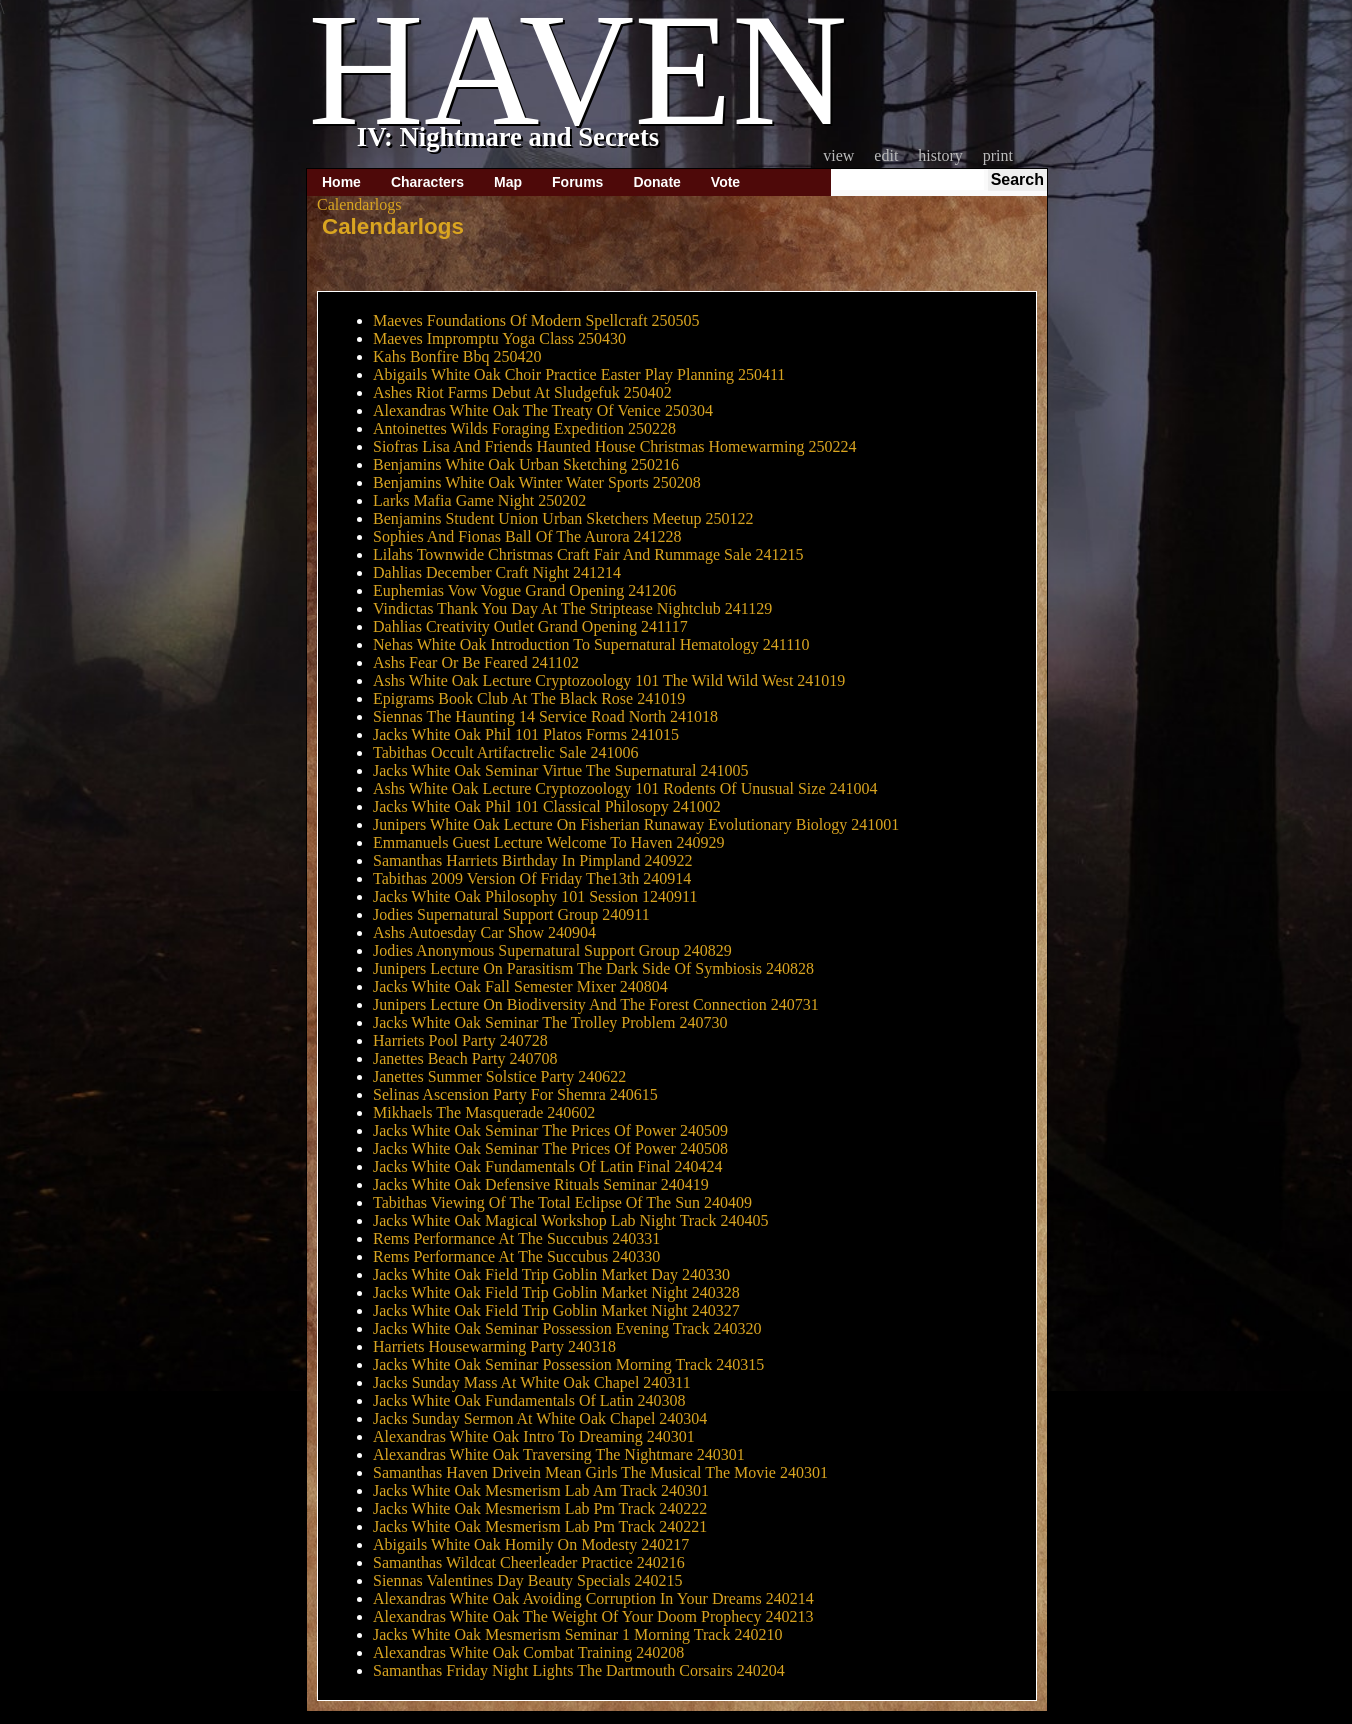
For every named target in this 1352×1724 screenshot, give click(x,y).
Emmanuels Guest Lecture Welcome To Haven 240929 (549, 842)
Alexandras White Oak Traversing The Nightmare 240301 (559, 1454)
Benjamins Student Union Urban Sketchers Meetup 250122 (563, 518)
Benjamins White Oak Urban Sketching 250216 (526, 464)
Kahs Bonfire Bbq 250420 (457, 356)
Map (508, 182)
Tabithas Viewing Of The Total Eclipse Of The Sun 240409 (562, 1202)
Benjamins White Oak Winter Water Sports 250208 (537, 482)
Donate (656, 182)
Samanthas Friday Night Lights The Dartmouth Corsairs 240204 (579, 1670)
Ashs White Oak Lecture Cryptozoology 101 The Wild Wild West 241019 (609, 680)
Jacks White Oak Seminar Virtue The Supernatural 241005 (560, 770)
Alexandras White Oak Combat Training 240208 (528, 1652)
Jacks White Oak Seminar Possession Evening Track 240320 (567, 1328)
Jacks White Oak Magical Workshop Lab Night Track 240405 (570, 1220)
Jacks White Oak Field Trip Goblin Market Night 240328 (556, 1292)
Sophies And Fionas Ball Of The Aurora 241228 (527, 536)
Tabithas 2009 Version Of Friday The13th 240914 (532, 878)
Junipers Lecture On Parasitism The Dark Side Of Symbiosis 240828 (593, 968)
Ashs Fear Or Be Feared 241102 (476, 662)
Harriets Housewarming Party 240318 (494, 1346)
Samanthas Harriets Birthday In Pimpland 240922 (533, 860)
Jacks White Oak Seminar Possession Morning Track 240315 (568, 1364)
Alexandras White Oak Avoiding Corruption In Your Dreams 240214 (593, 1598)
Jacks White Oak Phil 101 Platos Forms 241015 (526, 734)
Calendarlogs (393, 226)
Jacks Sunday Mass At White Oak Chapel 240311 (532, 1382)
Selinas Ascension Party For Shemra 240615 (515, 1094)
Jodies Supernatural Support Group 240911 (511, 914)
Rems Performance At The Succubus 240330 (516, 1256)
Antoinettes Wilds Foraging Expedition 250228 (524, 428)
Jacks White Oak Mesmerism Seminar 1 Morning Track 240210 (577, 1634)
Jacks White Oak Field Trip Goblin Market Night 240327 (556, 1310)
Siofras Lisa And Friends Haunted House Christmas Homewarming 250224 (615, 446)
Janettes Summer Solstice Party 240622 (499, 1076)
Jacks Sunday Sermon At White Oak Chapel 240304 (540, 1418)
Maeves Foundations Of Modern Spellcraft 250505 (536, 320)
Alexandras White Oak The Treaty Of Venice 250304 (543, 410)
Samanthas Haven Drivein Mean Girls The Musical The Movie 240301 (600, 1472)
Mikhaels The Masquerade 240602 (484, 1112)
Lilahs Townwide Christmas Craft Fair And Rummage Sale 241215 (588, 554)
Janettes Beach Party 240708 (465, 1058)
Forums (577, 182)
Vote (725, 182)
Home (341, 182)
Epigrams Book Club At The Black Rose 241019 (529, 698)
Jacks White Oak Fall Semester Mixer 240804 (520, 986)
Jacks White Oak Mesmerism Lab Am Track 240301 (541, 1490)
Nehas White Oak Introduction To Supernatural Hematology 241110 (591, 644)
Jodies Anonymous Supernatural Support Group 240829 (552, 950)
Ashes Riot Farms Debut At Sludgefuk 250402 (522, 392)
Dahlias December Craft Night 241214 (497, 572)
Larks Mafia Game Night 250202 (479, 500)
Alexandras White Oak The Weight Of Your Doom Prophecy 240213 (593, 1616)
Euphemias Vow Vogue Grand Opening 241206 (524, 590)
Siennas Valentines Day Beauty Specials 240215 (527, 1580)
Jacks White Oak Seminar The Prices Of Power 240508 (550, 1148)
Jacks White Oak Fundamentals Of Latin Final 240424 (547, 1166)
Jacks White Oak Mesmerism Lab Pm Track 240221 (540, 1526)
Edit (886, 155)
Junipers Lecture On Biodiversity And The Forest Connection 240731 (596, 1004)
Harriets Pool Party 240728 (460, 1040)
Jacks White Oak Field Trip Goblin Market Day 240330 (551, 1274)
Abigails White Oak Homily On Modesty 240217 (531, 1544)
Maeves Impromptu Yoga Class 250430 (499, 338)
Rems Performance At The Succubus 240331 (516, 1238)
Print (998, 155)
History (940, 155)
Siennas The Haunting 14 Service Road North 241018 (545, 716)
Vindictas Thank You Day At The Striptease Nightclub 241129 (572, 608)
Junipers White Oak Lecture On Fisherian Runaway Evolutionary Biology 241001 (636, 824)
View (838, 155)
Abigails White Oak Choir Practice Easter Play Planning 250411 (579, 374)
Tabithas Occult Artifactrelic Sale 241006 (505, 752)
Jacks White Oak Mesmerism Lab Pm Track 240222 (540, 1508)
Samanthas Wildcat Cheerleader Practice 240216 (529, 1562)
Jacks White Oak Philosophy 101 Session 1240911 (535, 896)
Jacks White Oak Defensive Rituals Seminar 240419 (541, 1184)
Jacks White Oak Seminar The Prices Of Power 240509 (550, 1130)
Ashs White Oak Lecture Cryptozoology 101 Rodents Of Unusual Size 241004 (625, 788)
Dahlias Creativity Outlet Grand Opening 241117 (530, 626)
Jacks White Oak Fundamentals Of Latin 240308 (529, 1400)
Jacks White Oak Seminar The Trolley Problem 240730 (550, 1022)
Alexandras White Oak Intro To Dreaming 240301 (534, 1436)
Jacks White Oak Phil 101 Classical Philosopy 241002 (547, 806)
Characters (427, 182)
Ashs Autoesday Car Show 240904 (484, 932)
